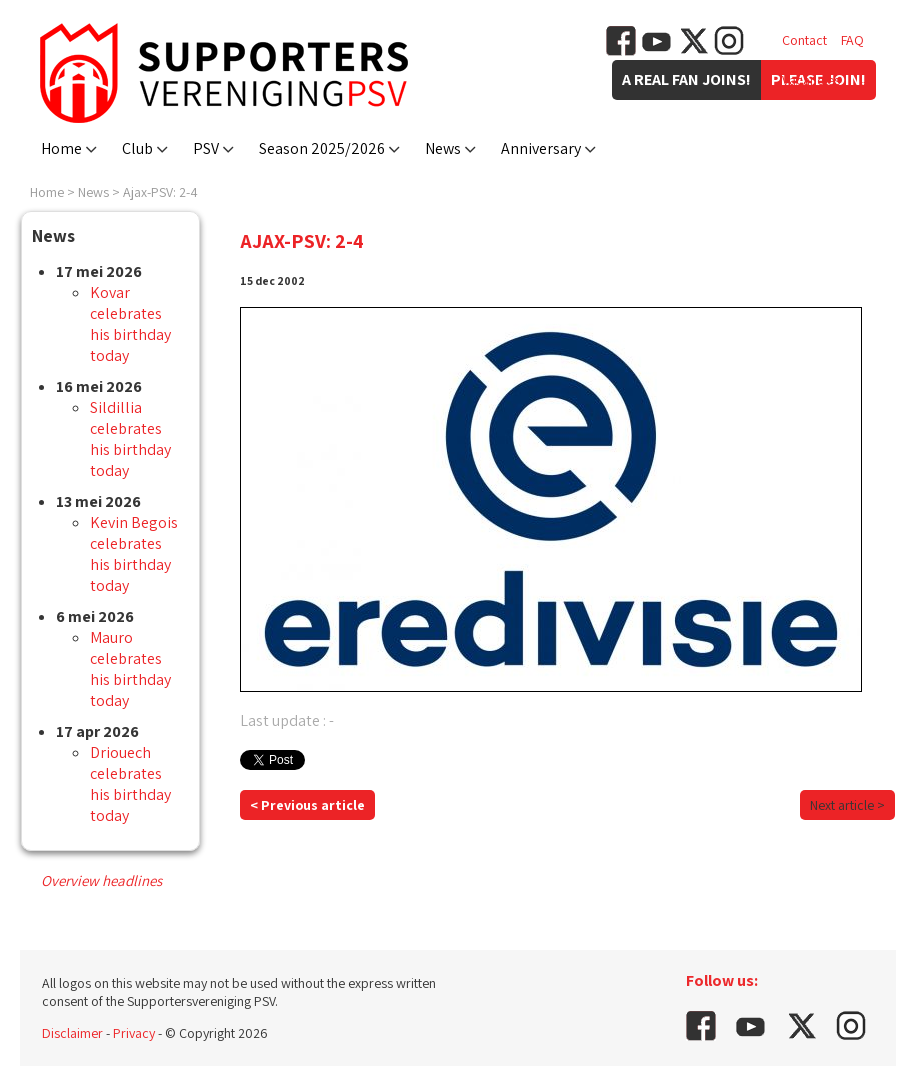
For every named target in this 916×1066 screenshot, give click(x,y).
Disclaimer (72, 1033)
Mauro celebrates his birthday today (130, 669)
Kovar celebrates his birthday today (130, 324)
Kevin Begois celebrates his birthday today (134, 554)
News (443, 148)
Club (137, 148)
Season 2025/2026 (322, 148)
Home (61, 148)
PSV (206, 148)
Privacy (134, 1033)
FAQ (852, 40)
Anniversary (541, 148)
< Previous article (307, 805)
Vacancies (811, 80)
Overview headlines (101, 880)
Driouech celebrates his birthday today (130, 784)
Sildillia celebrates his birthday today (130, 439)
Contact (804, 40)
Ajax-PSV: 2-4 (160, 192)
